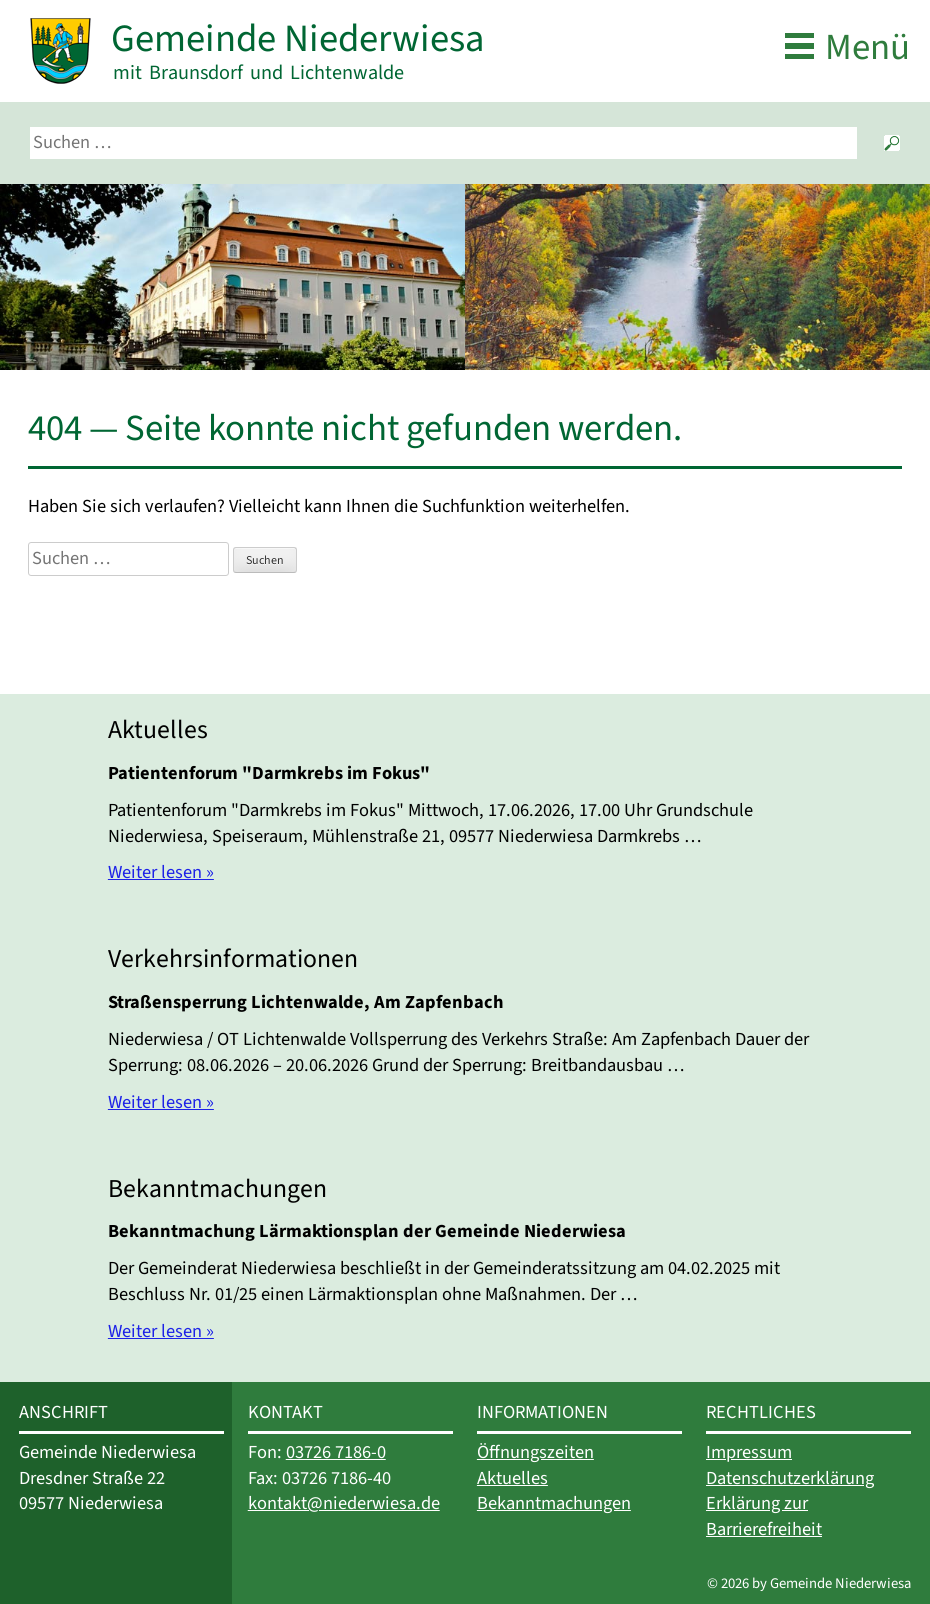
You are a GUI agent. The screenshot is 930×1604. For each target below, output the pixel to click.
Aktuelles (512, 1478)
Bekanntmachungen (554, 1503)
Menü (867, 47)
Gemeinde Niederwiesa (297, 38)
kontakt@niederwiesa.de (344, 1503)
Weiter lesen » (161, 872)
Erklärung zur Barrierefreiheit (764, 1516)
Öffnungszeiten (535, 1452)
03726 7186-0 (336, 1452)
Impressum (749, 1452)
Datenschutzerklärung (790, 1478)
